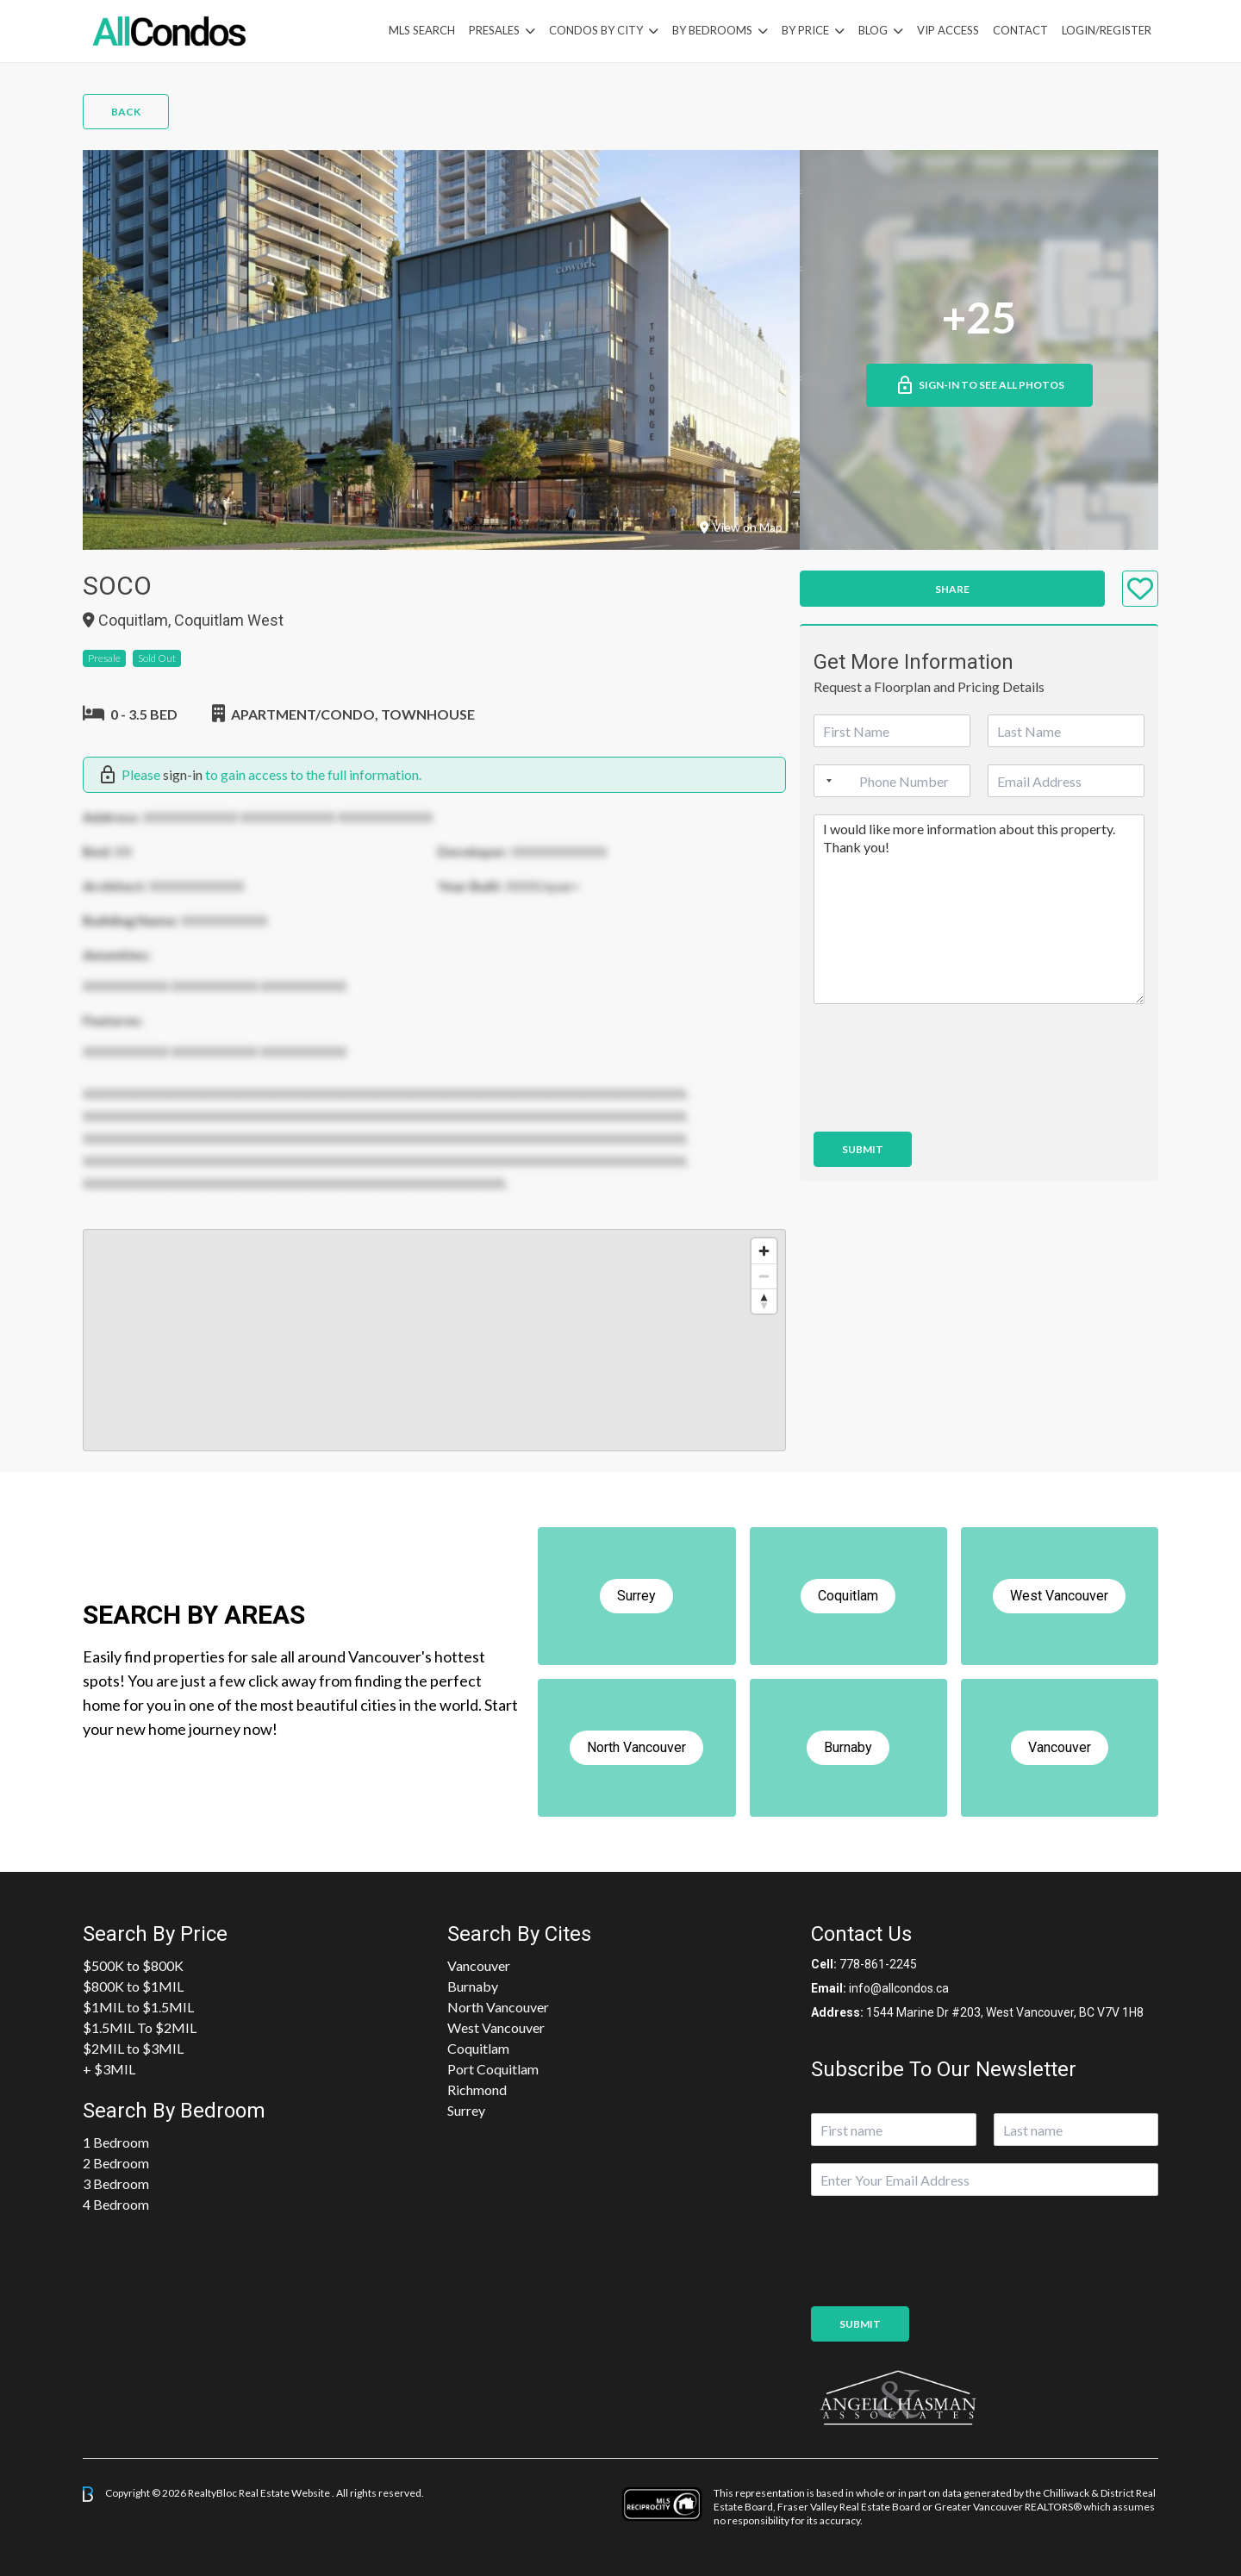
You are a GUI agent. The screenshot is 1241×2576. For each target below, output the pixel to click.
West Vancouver (496, 2027)
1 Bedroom (116, 2142)
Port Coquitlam (493, 2069)
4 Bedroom (116, 2204)
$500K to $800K (133, 1965)
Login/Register (1106, 30)
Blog (873, 30)
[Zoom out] (763, 1275)
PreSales (494, 30)
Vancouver (478, 1965)
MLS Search (422, 30)
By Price (805, 30)
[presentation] (945, 1103)
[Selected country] (825, 780)
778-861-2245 (878, 1964)
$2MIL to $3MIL (133, 2048)
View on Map (741, 527)
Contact (1020, 30)
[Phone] (892, 780)
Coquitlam (478, 2048)
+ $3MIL (109, 2069)
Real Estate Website (285, 2492)
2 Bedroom (116, 2163)
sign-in (183, 774)
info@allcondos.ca (899, 1988)
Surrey (466, 2110)
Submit (862, 1149)
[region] (434, 1340)
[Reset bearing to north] (763, 1300)
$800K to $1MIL (133, 1986)
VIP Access (948, 30)
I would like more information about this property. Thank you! (979, 909)
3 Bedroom (116, 2183)
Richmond (477, 2089)
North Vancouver (498, 2007)
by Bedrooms (712, 30)
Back (125, 111)
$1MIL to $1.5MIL (138, 2007)
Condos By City (596, 30)
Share (952, 589)
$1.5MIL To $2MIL (139, 2027)
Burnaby (472, 1986)
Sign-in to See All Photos (979, 385)
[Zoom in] (763, 1250)
